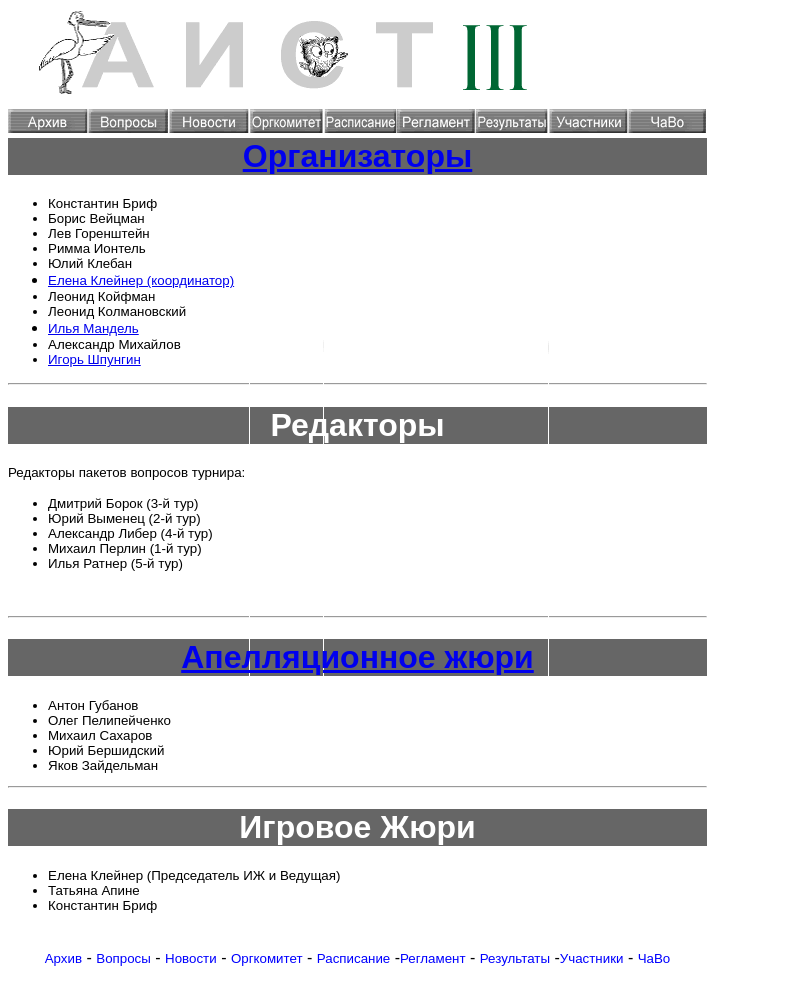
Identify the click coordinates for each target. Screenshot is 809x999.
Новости (191, 958)
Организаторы (358, 156)
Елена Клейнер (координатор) (141, 280)
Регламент (433, 958)
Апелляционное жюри (357, 657)
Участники (592, 958)
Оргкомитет (267, 958)
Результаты (515, 958)
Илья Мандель (93, 328)
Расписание (353, 958)
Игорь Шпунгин (94, 359)
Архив (63, 958)
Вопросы (123, 958)
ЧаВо (654, 958)
